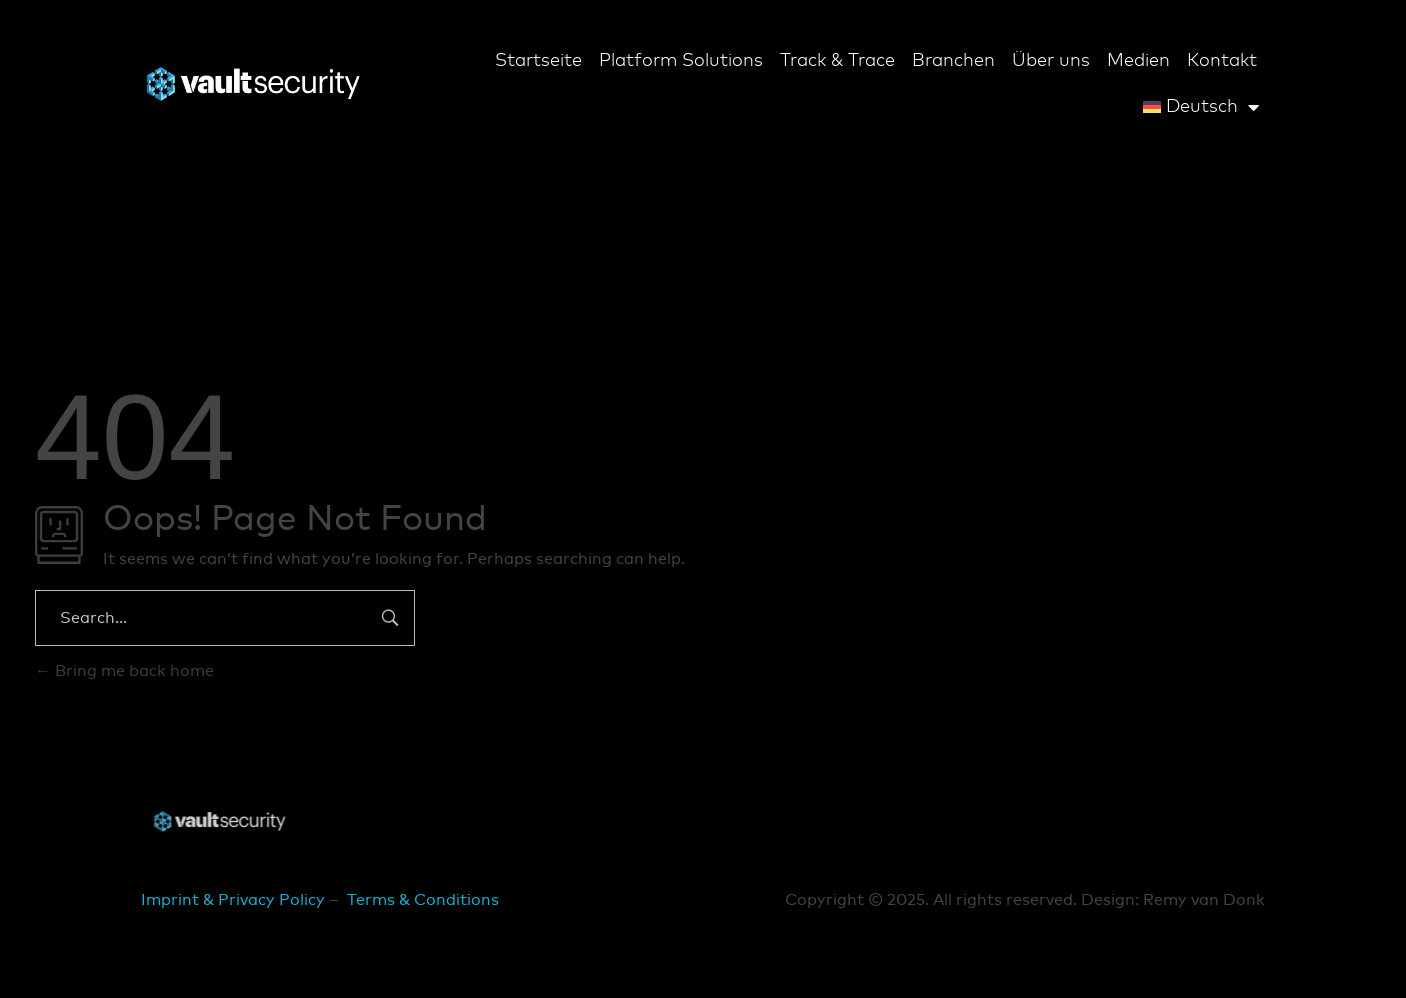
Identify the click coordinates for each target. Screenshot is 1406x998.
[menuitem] (1201, 107)
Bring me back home (124, 671)
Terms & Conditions (423, 900)
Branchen (953, 61)
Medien (1138, 61)
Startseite (538, 61)
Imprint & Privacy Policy (233, 900)
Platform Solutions (681, 61)
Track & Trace (837, 61)
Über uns (1051, 61)
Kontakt (1222, 61)
